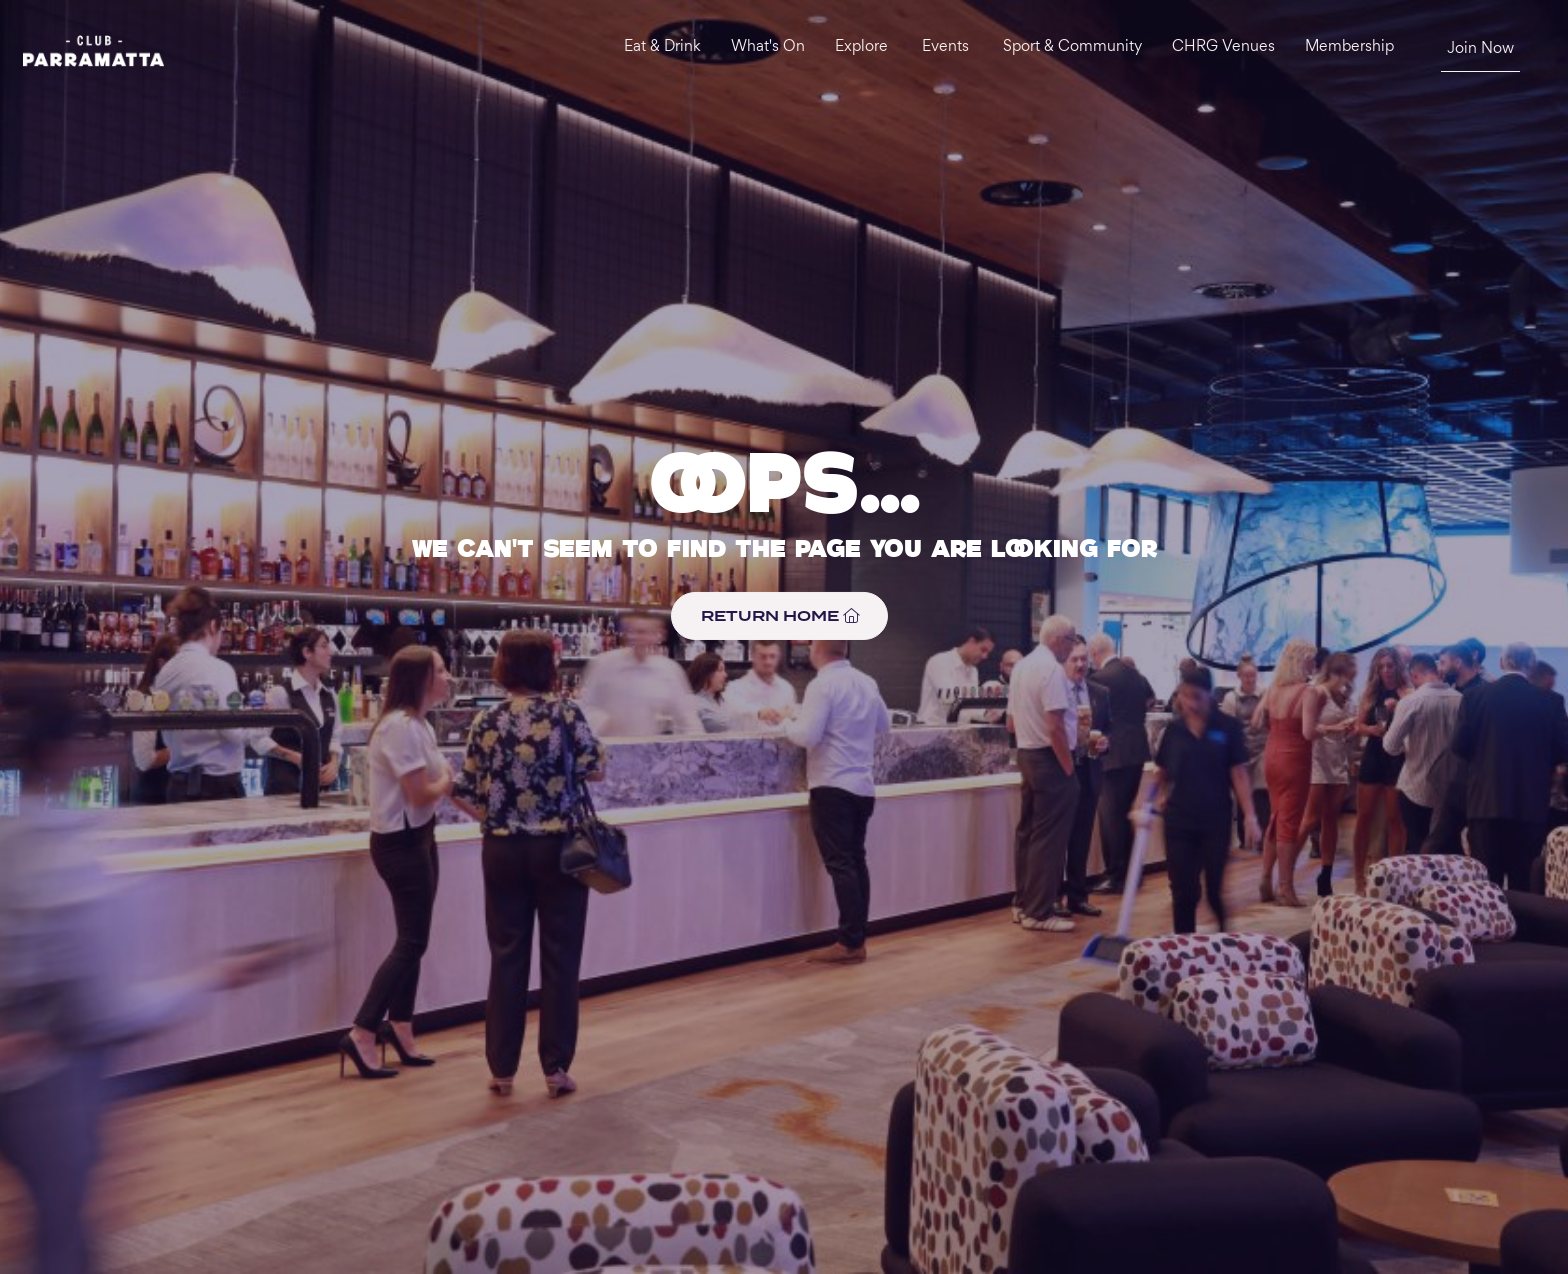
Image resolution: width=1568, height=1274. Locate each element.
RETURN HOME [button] (780, 615)
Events (945, 47)
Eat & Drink (662, 47)
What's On (768, 47)
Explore (861, 47)
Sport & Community (1072, 47)
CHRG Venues (1223, 47)
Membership (1349, 47)
